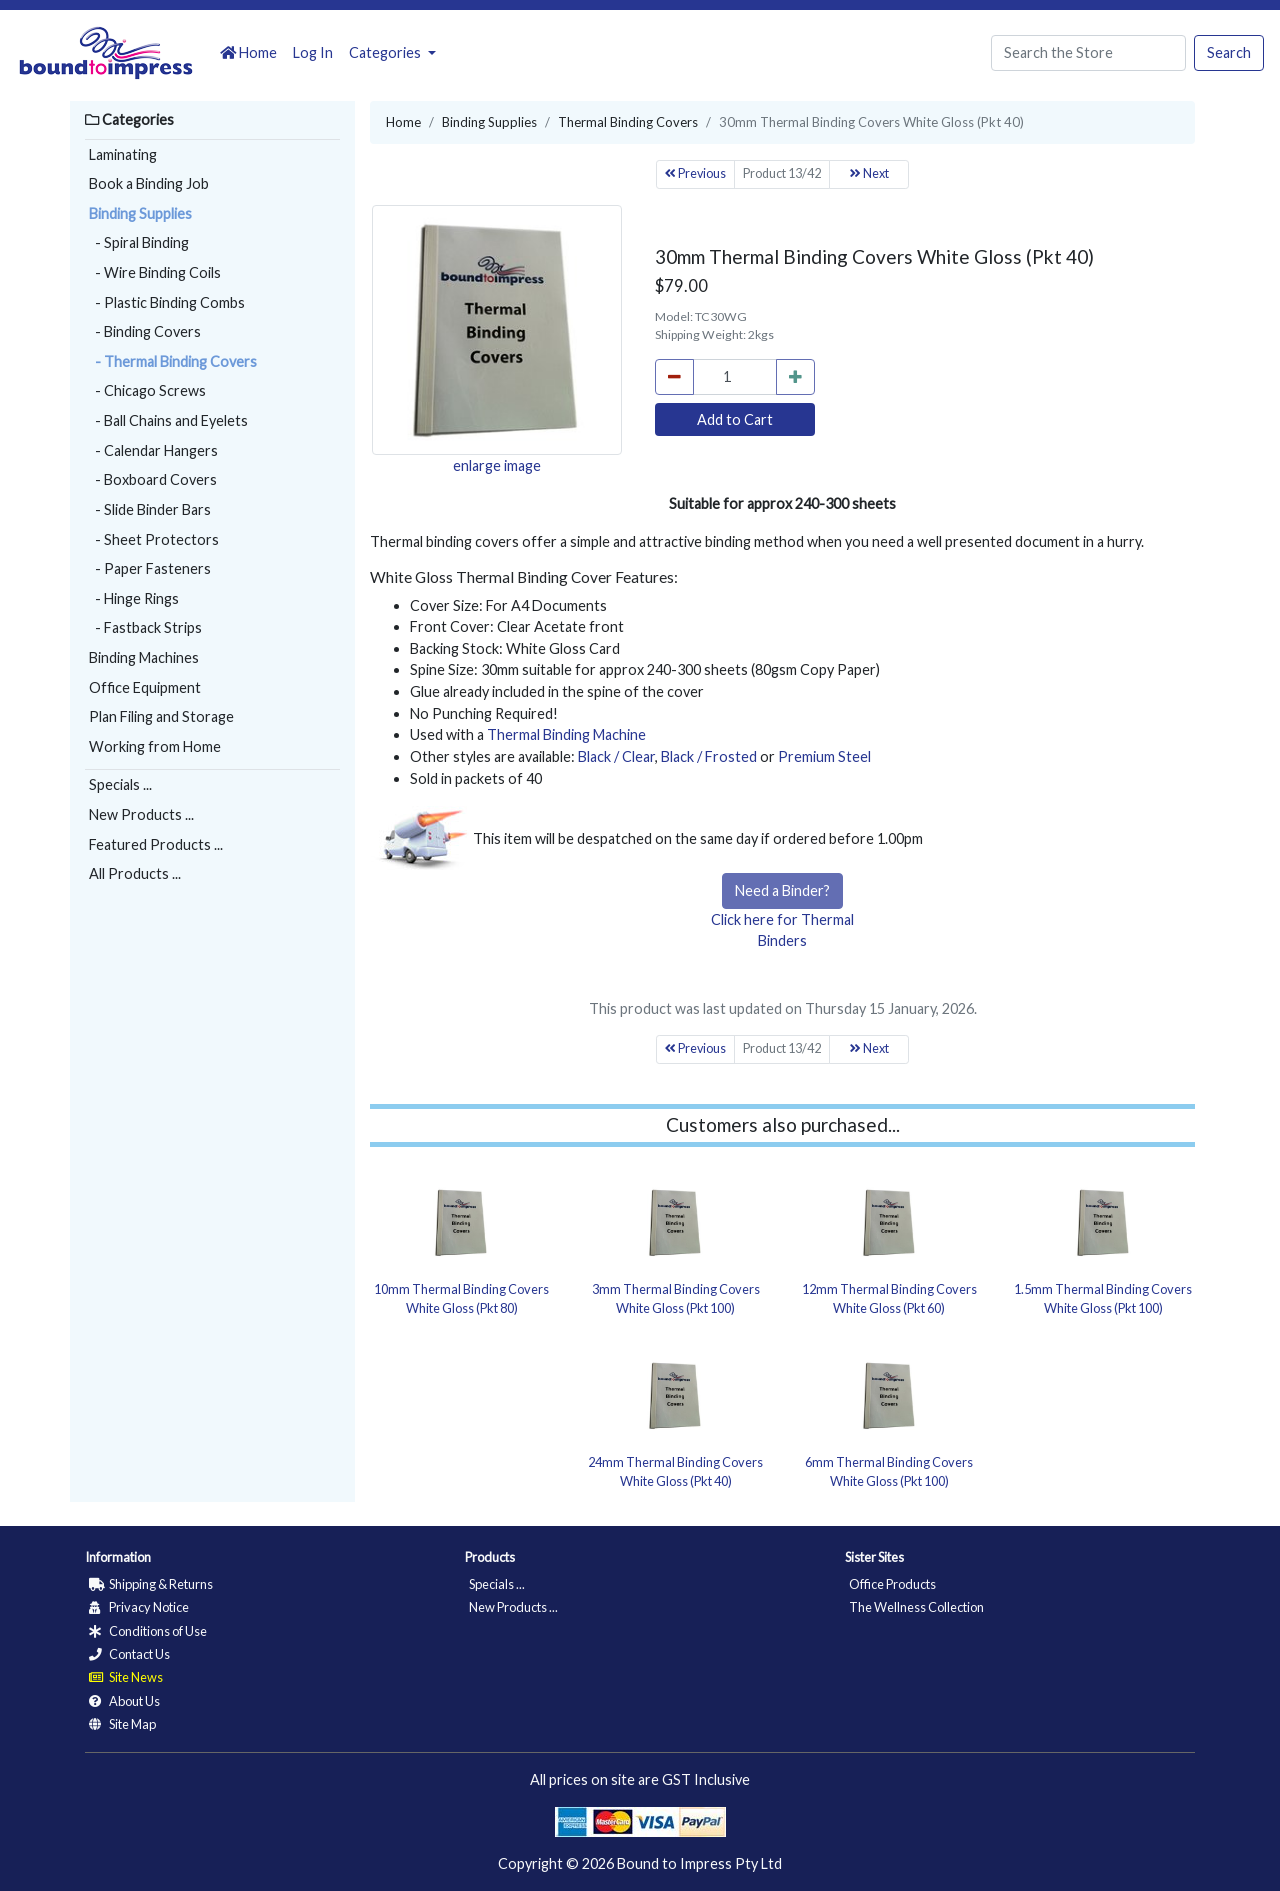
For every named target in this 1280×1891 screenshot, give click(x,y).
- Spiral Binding (139, 242)
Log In (313, 52)
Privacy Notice (139, 1607)
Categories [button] (386, 52)
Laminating (123, 154)
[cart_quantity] (735, 377)
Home (248, 52)
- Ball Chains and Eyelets (168, 420)
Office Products (892, 1584)
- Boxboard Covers (153, 479)
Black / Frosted (709, 756)
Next (869, 173)
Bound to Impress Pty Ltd (699, 1863)
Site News (126, 1677)
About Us (124, 1701)
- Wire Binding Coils (155, 272)
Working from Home (155, 746)
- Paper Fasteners (150, 568)
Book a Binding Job (149, 183)
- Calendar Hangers (153, 450)
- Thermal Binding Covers (173, 361)
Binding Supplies (140, 213)
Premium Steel (824, 756)
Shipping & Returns (151, 1584)
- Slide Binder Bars (150, 509)
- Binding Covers (145, 331)
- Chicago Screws (147, 390)
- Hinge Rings (134, 598)
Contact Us (129, 1654)
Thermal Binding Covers (628, 122)
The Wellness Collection (916, 1607)
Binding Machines (144, 657)
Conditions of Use (148, 1631)
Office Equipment (145, 687)
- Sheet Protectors (154, 539)
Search (1229, 52)
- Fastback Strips (145, 627)
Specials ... (120, 784)
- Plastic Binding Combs (167, 302)
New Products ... (141, 814)
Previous (695, 173)
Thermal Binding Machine (566, 734)
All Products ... (135, 873)
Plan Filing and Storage (161, 716)
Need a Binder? (782, 890)
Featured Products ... (156, 844)
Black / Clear (616, 756)
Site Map (122, 1724)
